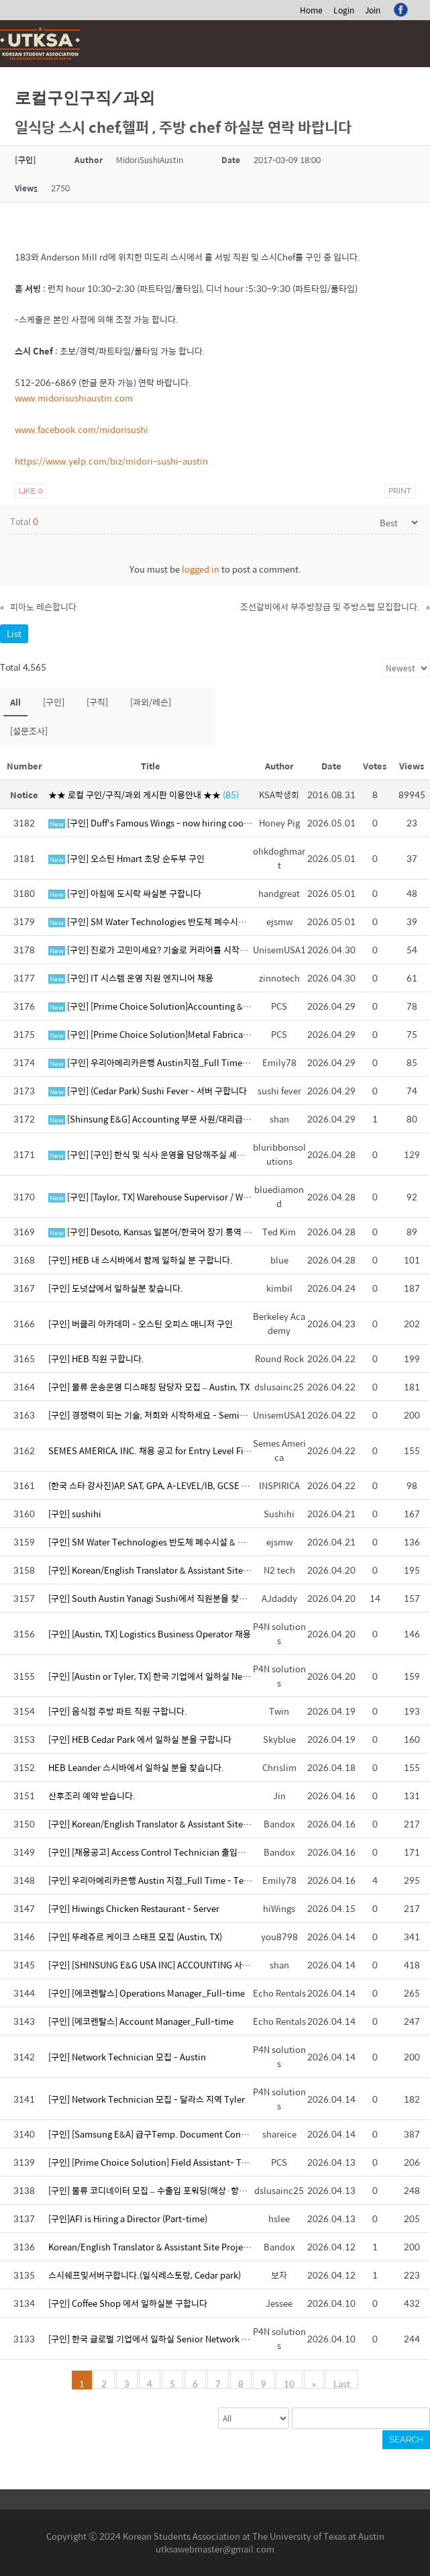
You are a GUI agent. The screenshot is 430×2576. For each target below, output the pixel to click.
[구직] (97, 702)
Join (372, 10)
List (14, 633)
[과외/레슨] (150, 702)
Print (399, 490)
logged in (200, 569)
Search (406, 2439)
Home (311, 10)
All (15, 702)
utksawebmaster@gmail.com (215, 2549)
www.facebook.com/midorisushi (81, 429)
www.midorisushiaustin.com (74, 398)
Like (31, 490)
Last (341, 2383)
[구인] (53, 702)
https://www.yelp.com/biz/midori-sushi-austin (111, 461)
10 (289, 2383)
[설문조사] (29, 731)
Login (343, 10)
